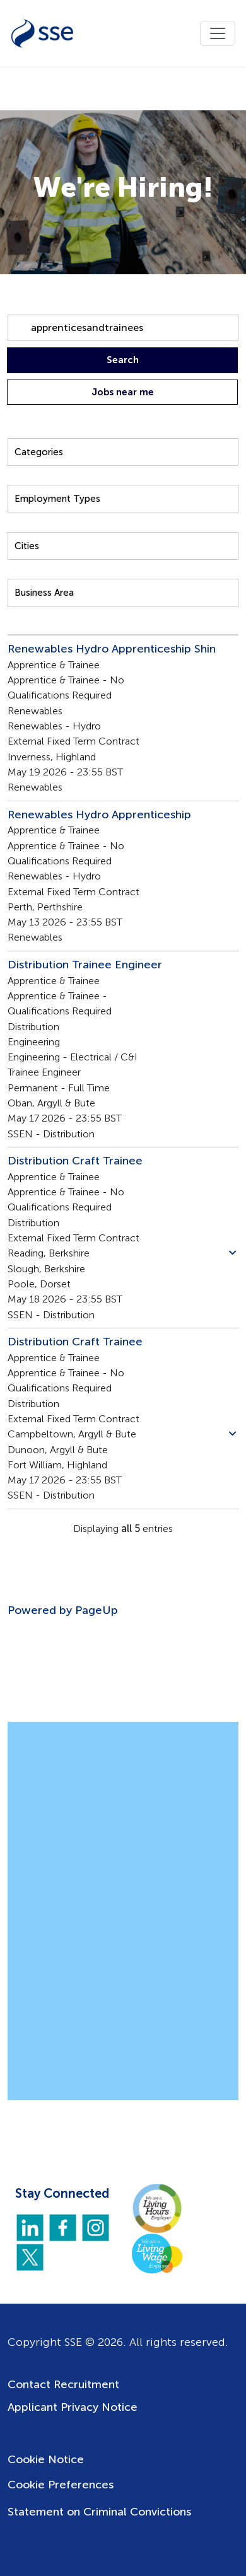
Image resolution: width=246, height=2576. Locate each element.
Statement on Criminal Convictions (99, 2512)
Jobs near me (122, 392)
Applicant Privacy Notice (73, 2407)
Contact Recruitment (63, 2384)
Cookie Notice (46, 2459)
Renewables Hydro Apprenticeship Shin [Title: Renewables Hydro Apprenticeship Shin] (112, 649)
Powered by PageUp (63, 1610)
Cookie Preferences (61, 2485)
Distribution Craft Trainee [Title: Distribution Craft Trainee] (75, 1161)
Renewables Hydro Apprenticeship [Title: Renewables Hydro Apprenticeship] (99, 814)
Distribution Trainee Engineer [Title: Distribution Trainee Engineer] (85, 965)
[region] (123, 1111)
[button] (232, 1253)
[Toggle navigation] (217, 33)
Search (123, 360)
